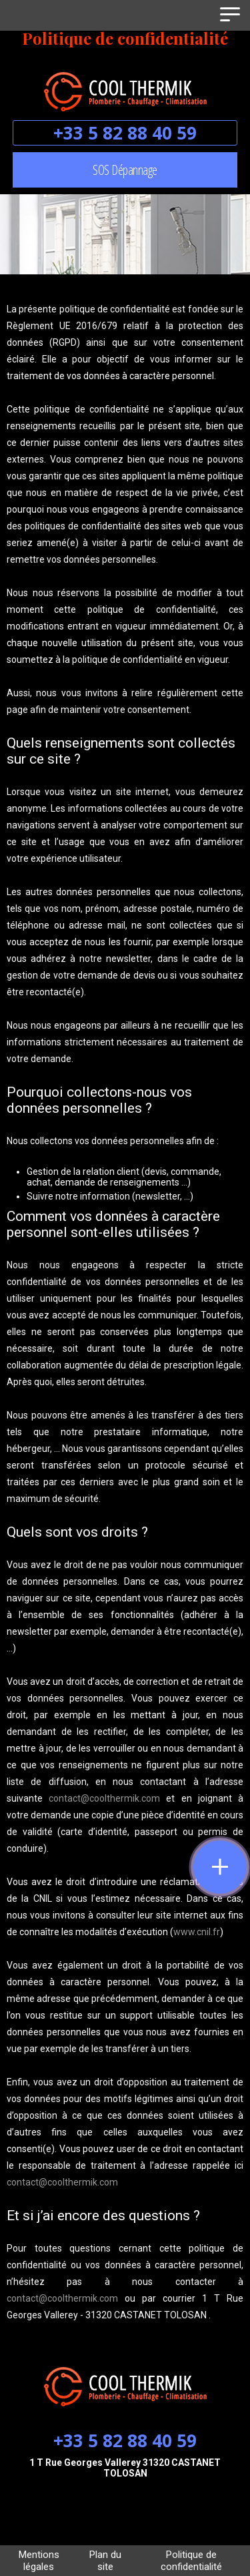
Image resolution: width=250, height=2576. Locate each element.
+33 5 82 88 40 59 (125, 133)
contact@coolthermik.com (104, 1798)
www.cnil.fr (196, 1931)
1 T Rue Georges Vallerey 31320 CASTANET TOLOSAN (125, 2468)
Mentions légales (39, 2561)
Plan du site (105, 2561)
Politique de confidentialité (191, 2561)
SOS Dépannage (125, 170)
